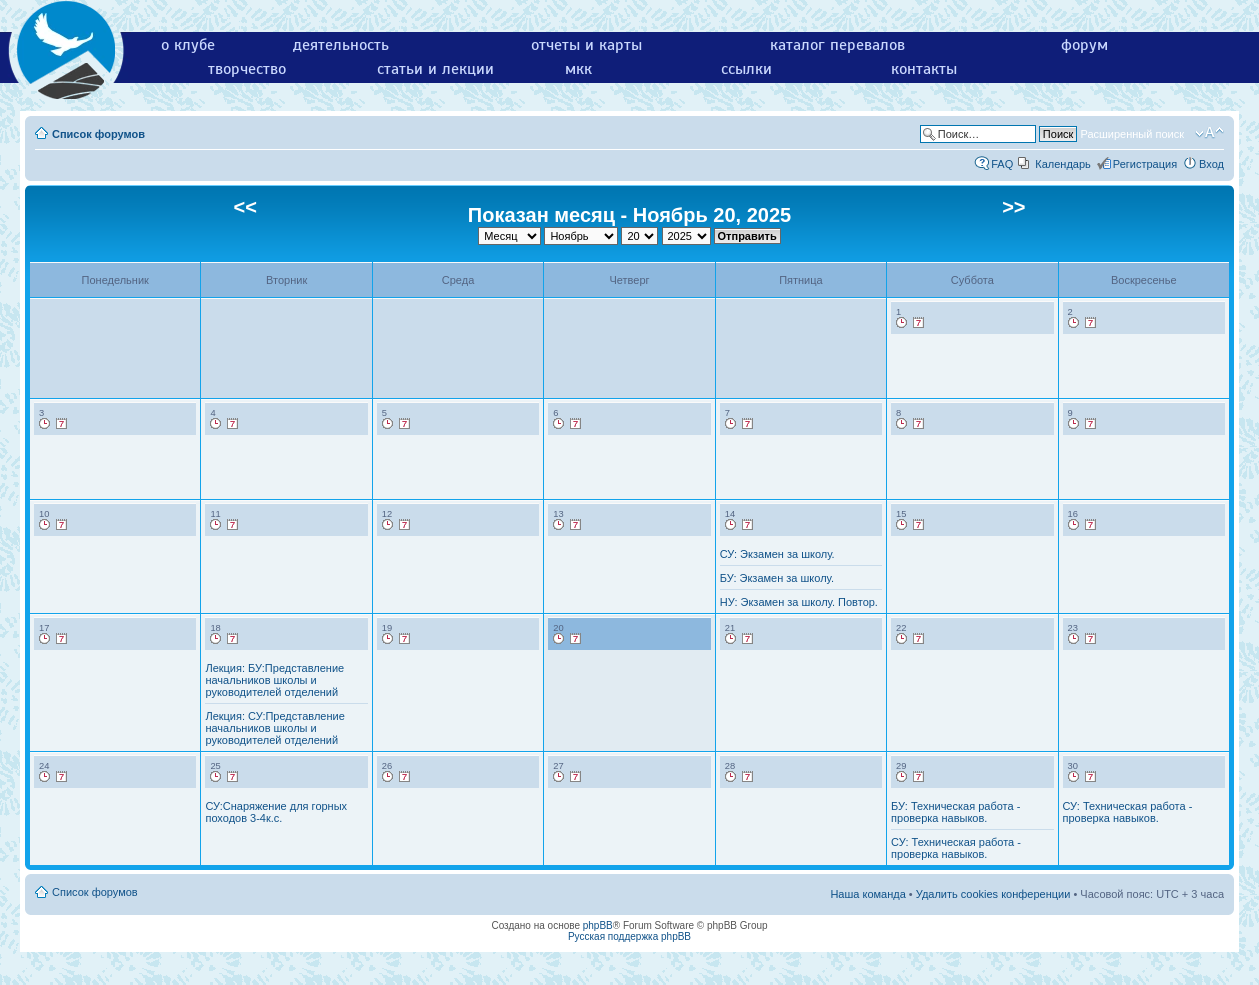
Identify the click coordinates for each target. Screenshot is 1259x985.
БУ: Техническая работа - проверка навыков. (955, 812)
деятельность (341, 45)
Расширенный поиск (1132, 134)
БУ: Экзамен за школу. (777, 578)
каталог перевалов (837, 45)
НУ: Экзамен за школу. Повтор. (799, 602)
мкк (578, 69)
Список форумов (98, 134)
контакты (924, 69)
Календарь (1063, 164)
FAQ (1002, 164)
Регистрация (1145, 164)
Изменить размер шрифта (1209, 133)
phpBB (598, 925)
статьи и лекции (435, 69)
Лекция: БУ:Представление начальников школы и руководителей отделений (274, 680)
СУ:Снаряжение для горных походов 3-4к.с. (276, 812)
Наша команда (867, 894)
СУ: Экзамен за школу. (777, 554)
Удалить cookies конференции (993, 894)
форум (1084, 45)
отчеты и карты (586, 45)
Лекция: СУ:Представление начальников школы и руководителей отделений (274, 728)
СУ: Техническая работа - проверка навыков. (956, 848)
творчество (247, 69)
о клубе (188, 45)
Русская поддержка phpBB (629, 936)
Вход (1211, 164)
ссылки (746, 69)
